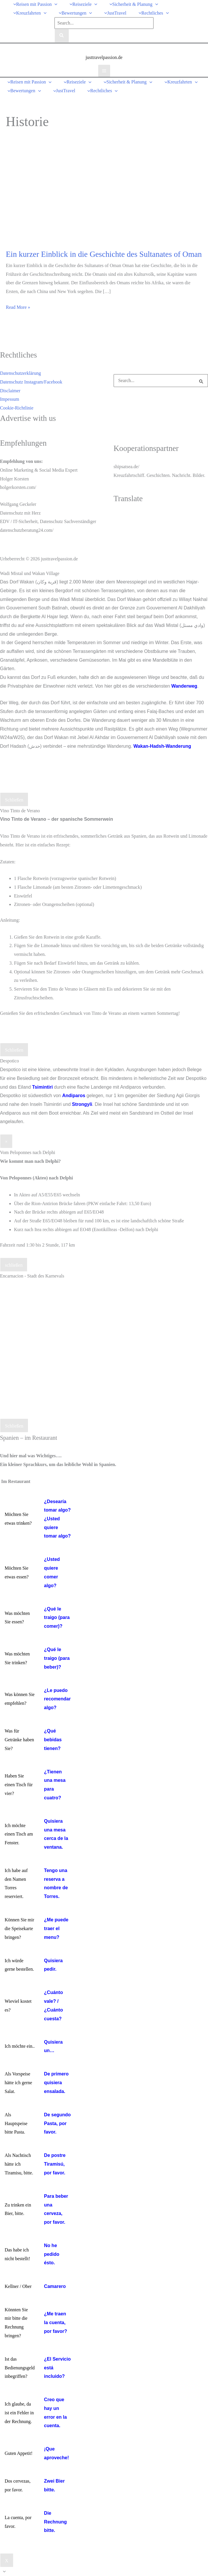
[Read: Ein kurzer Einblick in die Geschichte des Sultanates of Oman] (76, 195)
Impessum (9, 399)
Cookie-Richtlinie (17, 407)
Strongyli (82, 1104)
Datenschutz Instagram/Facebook (31, 381)
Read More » (18, 307)
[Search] (61, 36)
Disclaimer (10, 390)
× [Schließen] (6, 1141)
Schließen (14, 799)
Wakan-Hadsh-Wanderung (162, 746)
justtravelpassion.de (104, 57)
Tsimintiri (42, 1087)
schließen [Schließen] (13, 1265)
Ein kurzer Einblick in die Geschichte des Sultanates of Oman (104, 254)
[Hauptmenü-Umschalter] (104, 71)
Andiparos (73, 1095)
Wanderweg (184, 686)
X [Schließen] (6, 2560)
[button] (54, 4)
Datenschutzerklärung (20, 373)
